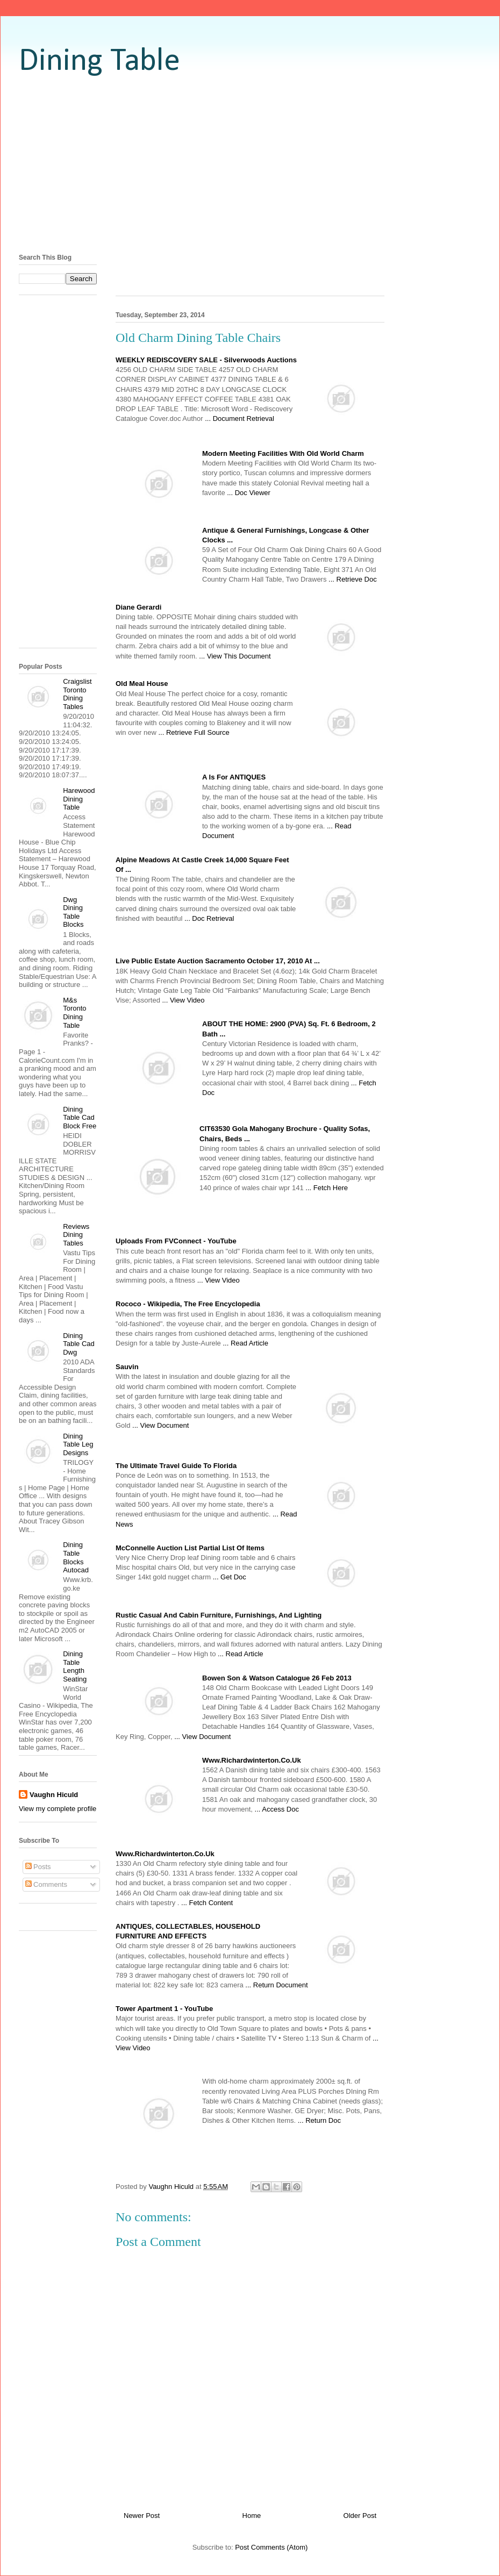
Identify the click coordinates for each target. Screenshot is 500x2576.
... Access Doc (277, 1809)
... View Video (183, 1000)
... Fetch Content (207, 1903)
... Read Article (245, 1343)
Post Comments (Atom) (271, 2547)
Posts (38, 1867)
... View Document (160, 1425)
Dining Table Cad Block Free (79, 1117)
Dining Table (99, 62)
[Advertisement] (250, 164)
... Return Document (276, 1985)
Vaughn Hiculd (54, 1795)
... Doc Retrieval (209, 918)
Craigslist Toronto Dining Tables (77, 694)
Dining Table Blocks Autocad (76, 1557)
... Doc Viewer (248, 493)
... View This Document (234, 656)
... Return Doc (319, 2120)
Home (251, 2515)
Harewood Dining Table (79, 798)
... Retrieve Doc (352, 579)
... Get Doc (229, 1577)
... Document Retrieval (239, 418)
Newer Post (142, 2515)
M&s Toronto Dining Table (74, 1012)
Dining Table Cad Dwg (79, 1344)
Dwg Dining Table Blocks (73, 912)
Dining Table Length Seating (75, 1666)
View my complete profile (57, 1809)
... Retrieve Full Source (193, 732)
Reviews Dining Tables (76, 1234)
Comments (46, 1884)
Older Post (360, 2515)
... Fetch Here (326, 1188)
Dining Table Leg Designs (78, 1444)
